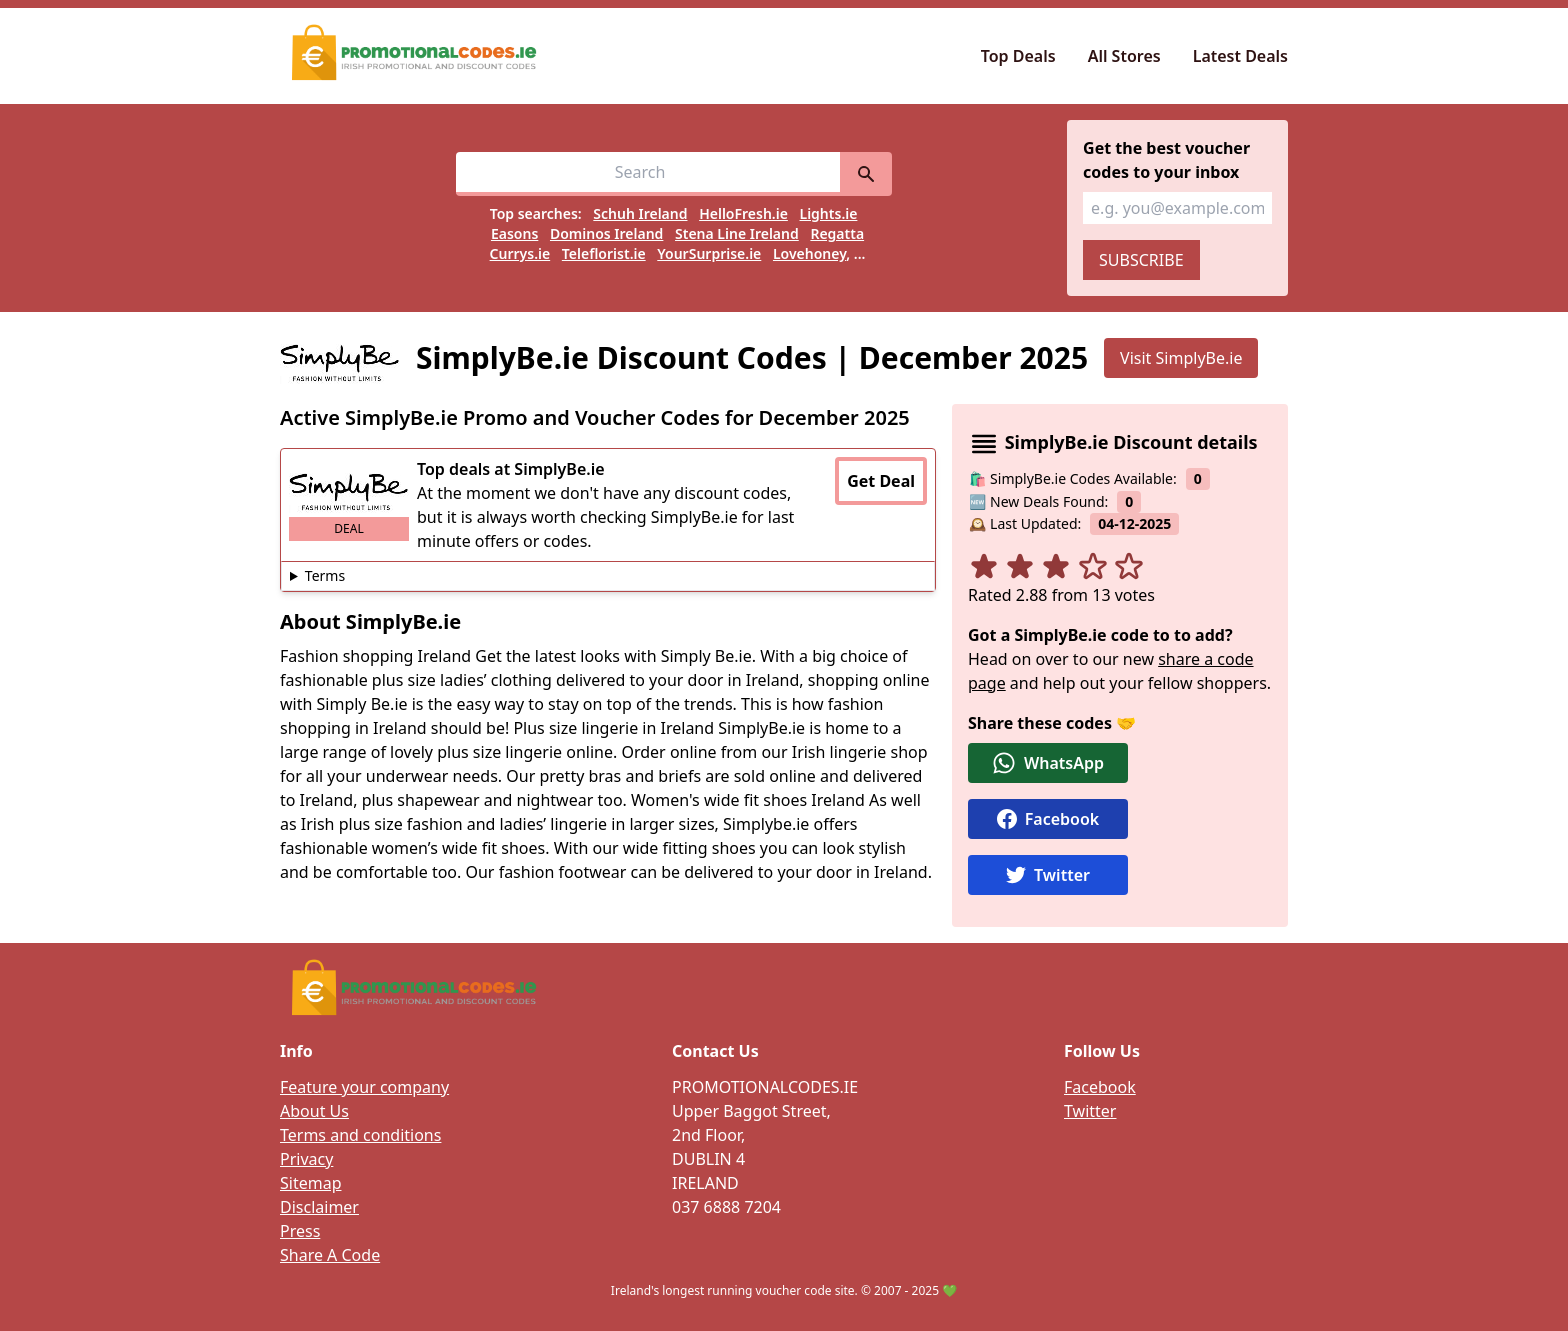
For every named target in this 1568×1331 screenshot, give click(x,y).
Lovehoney (809, 253)
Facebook (1100, 1087)
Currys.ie (520, 253)
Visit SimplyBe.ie (1181, 358)
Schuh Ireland (640, 213)
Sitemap (311, 1183)
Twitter (1090, 1111)
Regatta (837, 233)
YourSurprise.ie (709, 253)
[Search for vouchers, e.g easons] (648, 174)
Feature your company (364, 1087)
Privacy (306, 1159)
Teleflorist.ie (604, 253)
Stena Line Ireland (737, 233)
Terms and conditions (360, 1135)
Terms (325, 575)
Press (300, 1231)
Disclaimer (319, 1207)
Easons (514, 233)
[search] (866, 174)
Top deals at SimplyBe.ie (511, 469)
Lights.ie (829, 213)
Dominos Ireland (606, 233)
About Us (314, 1111)
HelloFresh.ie (743, 213)
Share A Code (330, 1255)
